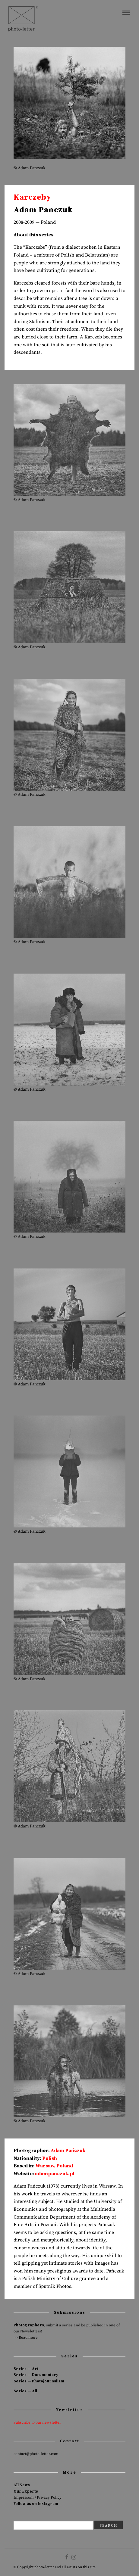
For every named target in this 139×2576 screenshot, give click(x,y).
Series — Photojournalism (39, 2381)
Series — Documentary (36, 2374)
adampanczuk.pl (54, 2174)
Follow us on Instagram (36, 2503)
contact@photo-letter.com (36, 2453)
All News (22, 2485)
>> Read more (26, 2337)
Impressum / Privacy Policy (38, 2497)
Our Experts (26, 2491)
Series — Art (26, 2368)
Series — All (25, 2391)
